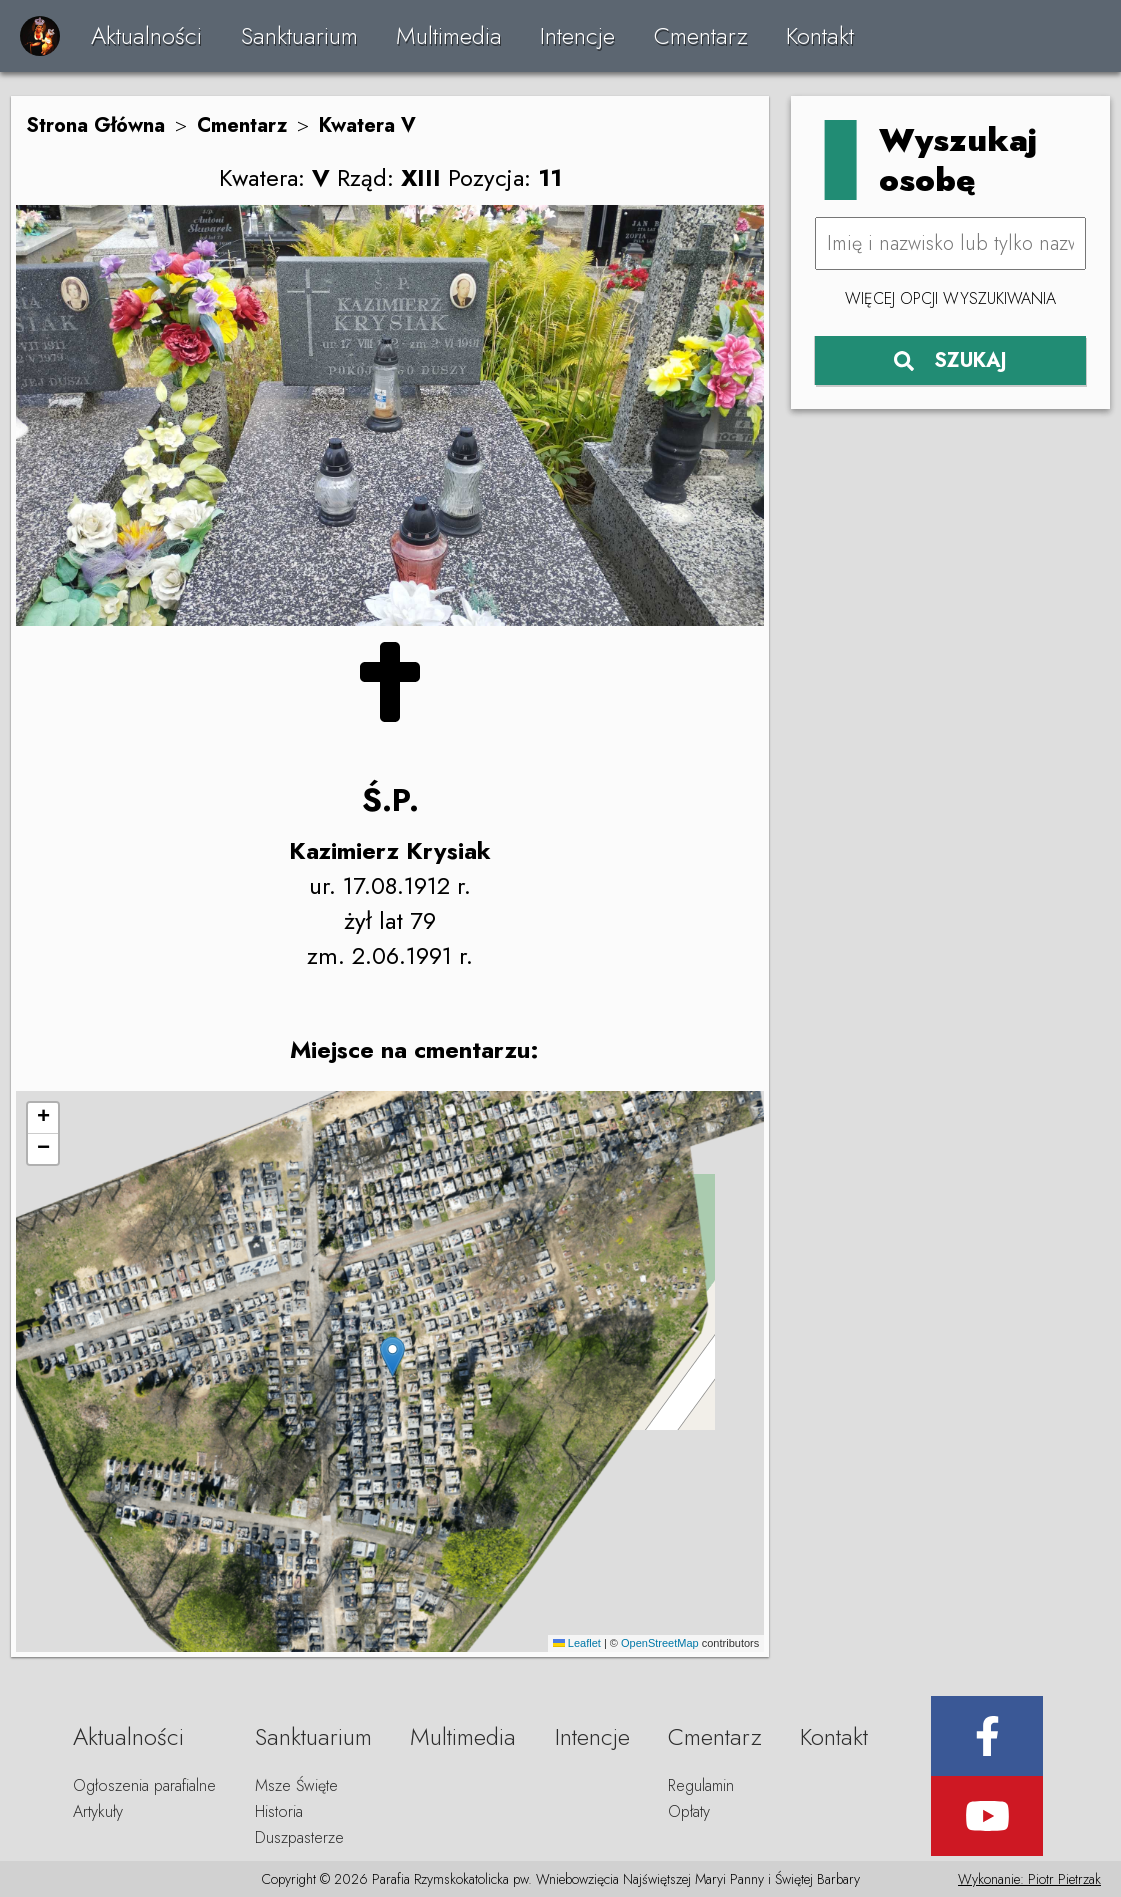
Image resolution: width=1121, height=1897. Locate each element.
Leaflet (577, 1643)
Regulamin (701, 1785)
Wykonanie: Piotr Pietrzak (1029, 1879)
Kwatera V (367, 125)
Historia (279, 1811)
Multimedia (449, 35)
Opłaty (689, 1811)
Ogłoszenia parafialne (144, 1785)
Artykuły (98, 1811)
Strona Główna (95, 125)
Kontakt (820, 35)
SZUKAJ (950, 360)
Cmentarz (701, 35)
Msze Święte (296, 1785)
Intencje (577, 35)
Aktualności (146, 35)
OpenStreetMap (660, 1643)
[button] (392, 1356)
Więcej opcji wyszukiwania (950, 298)
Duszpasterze (299, 1837)
